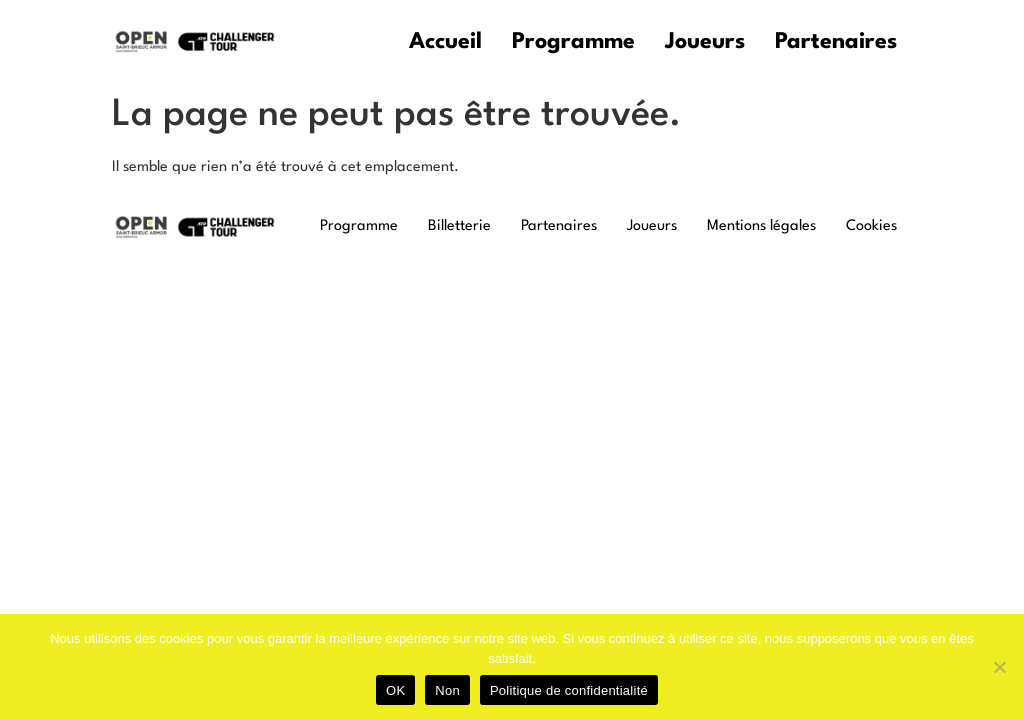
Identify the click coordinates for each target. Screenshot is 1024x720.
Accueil (445, 42)
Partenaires (836, 42)
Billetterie (459, 226)
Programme (573, 42)
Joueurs (705, 42)
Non (447, 690)
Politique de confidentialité (569, 690)
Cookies (871, 226)
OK (395, 690)
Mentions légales (761, 226)
